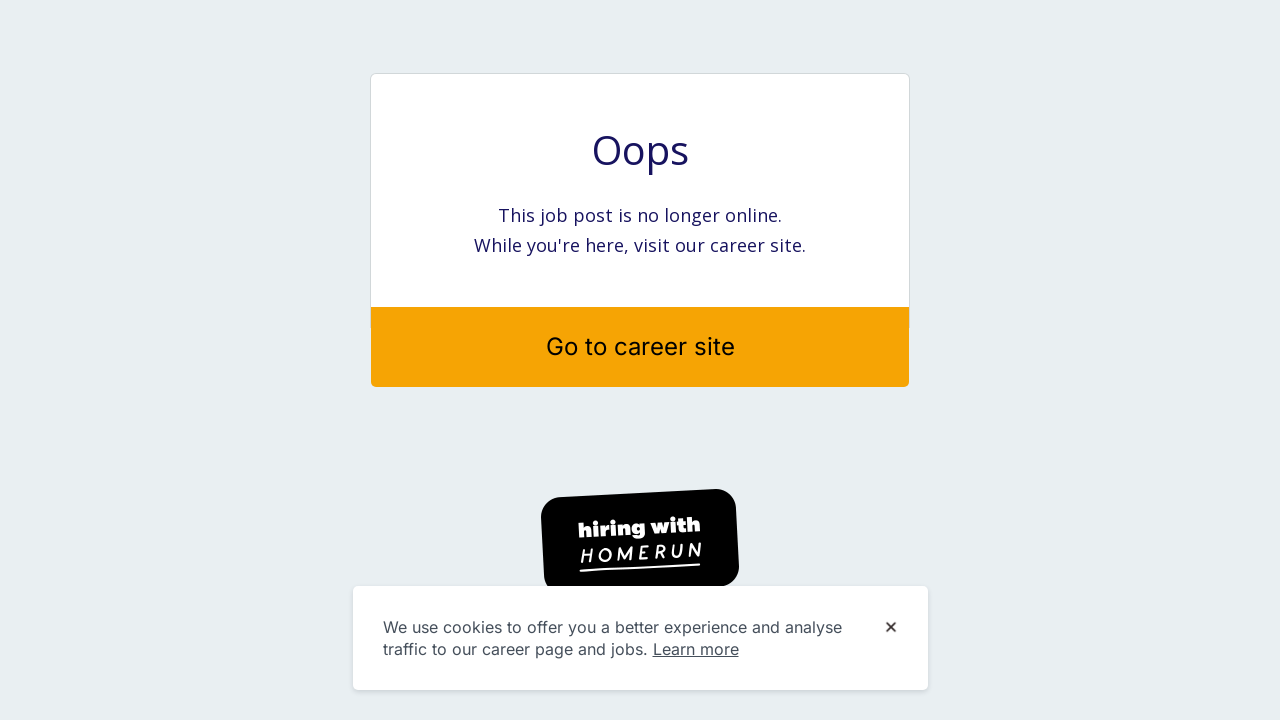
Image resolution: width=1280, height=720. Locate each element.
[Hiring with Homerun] (640, 542)
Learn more (696, 649)
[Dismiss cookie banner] (891, 628)
